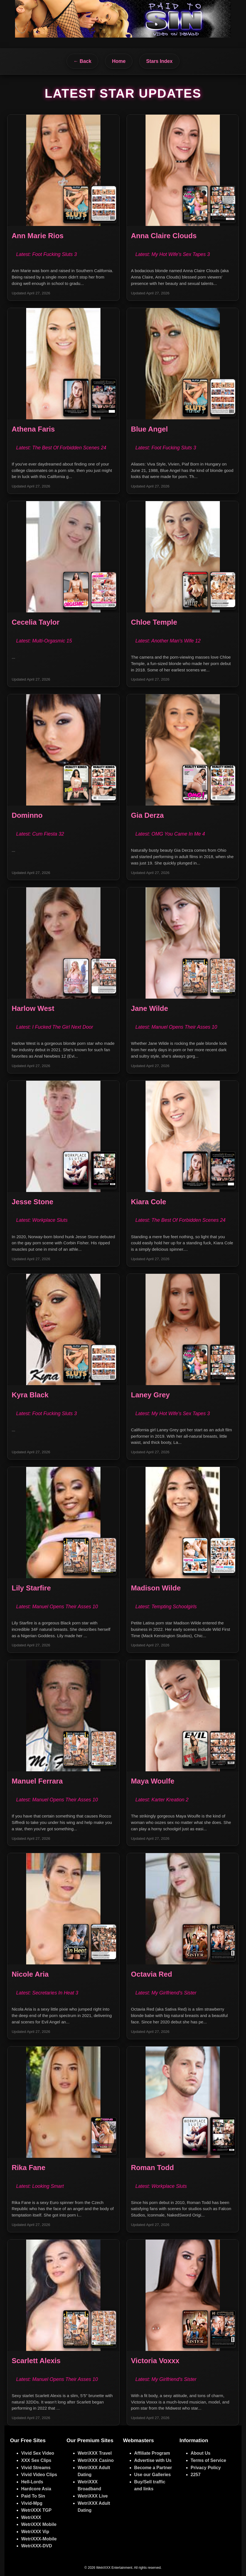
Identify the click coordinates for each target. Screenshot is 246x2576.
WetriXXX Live (93, 2496)
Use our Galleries (152, 2474)
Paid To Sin (33, 2496)
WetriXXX (31, 2517)
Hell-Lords (32, 2481)
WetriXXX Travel (95, 2453)
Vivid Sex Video (37, 2453)
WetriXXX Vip (35, 2531)
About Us (200, 2453)
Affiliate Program (152, 2453)
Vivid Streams (36, 2467)
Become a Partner (153, 2467)
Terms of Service (208, 2460)
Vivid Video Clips (39, 2474)
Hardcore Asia (36, 2488)
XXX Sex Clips (36, 2460)
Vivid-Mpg (31, 2503)
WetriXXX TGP (36, 2510)
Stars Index (159, 61)
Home (119, 61)
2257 (196, 2474)
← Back (82, 61)
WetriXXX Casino (96, 2460)
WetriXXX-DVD (36, 2545)
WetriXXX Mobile (38, 2524)
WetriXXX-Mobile (39, 2538)
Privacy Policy (206, 2467)
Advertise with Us (152, 2460)
